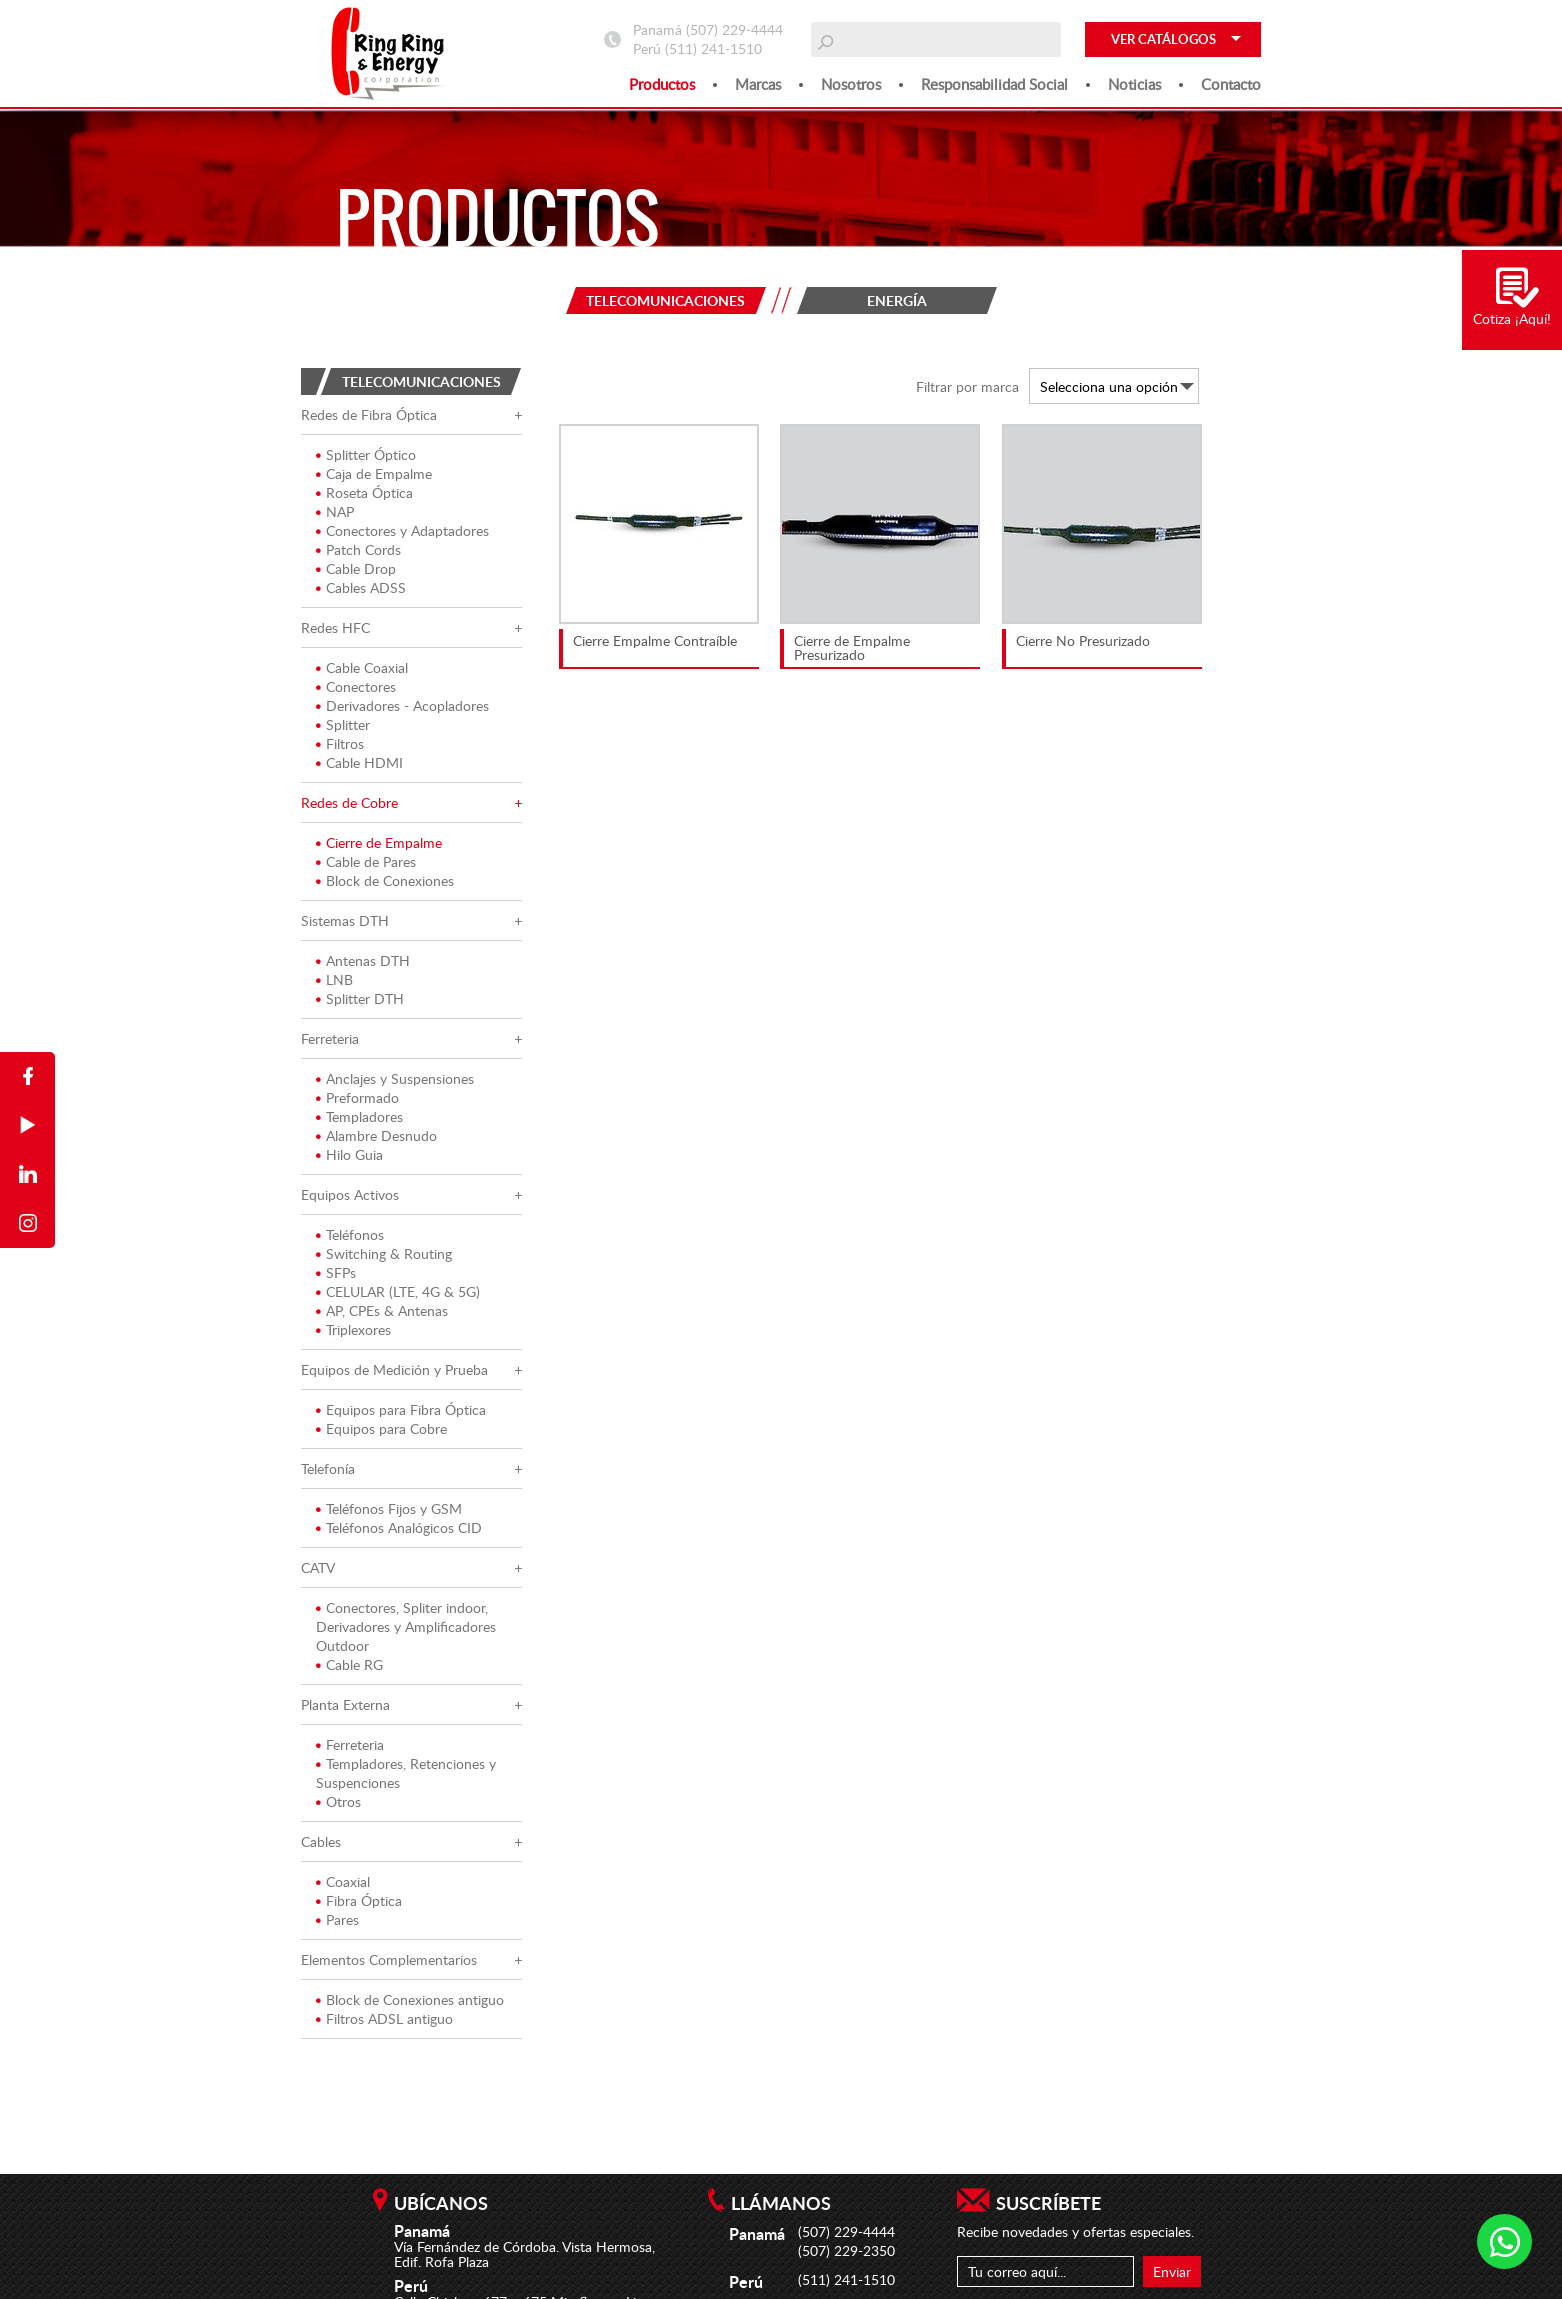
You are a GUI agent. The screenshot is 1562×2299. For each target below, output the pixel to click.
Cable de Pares (366, 861)
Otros (338, 1801)
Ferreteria (330, 1038)
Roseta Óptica (364, 492)
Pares (337, 1919)
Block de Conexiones (385, 880)
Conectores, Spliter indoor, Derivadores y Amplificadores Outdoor (406, 1626)
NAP (335, 511)
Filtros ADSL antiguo (384, 2018)
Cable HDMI (359, 762)
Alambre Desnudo (376, 1135)
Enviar (1172, 2271)
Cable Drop (356, 568)
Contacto (1231, 84)
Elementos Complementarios (389, 1959)
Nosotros (851, 84)
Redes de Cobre (349, 802)
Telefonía (328, 1468)
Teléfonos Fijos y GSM (389, 1508)
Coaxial (343, 1881)
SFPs (336, 1272)
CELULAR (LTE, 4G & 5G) (398, 1291)
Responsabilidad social (994, 84)
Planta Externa (345, 1704)
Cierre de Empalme (379, 842)
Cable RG (349, 1664)
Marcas (758, 84)
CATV (318, 1567)
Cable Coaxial (362, 667)
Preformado (357, 1097)
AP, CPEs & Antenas (382, 1310)
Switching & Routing (384, 1253)
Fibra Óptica (359, 1900)
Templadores (359, 1116)
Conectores (356, 686)
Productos (662, 84)
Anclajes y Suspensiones (395, 1078)
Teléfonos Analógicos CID (399, 1527)
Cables (321, 1841)
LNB (334, 979)
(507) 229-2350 (846, 2250)
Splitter (343, 724)
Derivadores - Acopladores (402, 705)
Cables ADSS (361, 587)
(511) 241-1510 (713, 48)
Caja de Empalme (374, 473)
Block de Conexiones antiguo (410, 1999)
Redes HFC (335, 627)
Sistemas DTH (345, 920)
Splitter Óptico (366, 454)
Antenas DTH (363, 960)
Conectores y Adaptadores (402, 530)
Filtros (340, 743)
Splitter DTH (360, 998)
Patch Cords (358, 549)
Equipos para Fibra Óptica (401, 1409)
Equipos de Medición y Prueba (394, 1369)
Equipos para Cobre (381, 1428)
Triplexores (353, 1329)
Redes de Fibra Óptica (369, 414)
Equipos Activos (350, 1194)
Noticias (1134, 84)
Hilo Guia (349, 1154)
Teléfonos (350, 1234)
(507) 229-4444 (734, 29)
